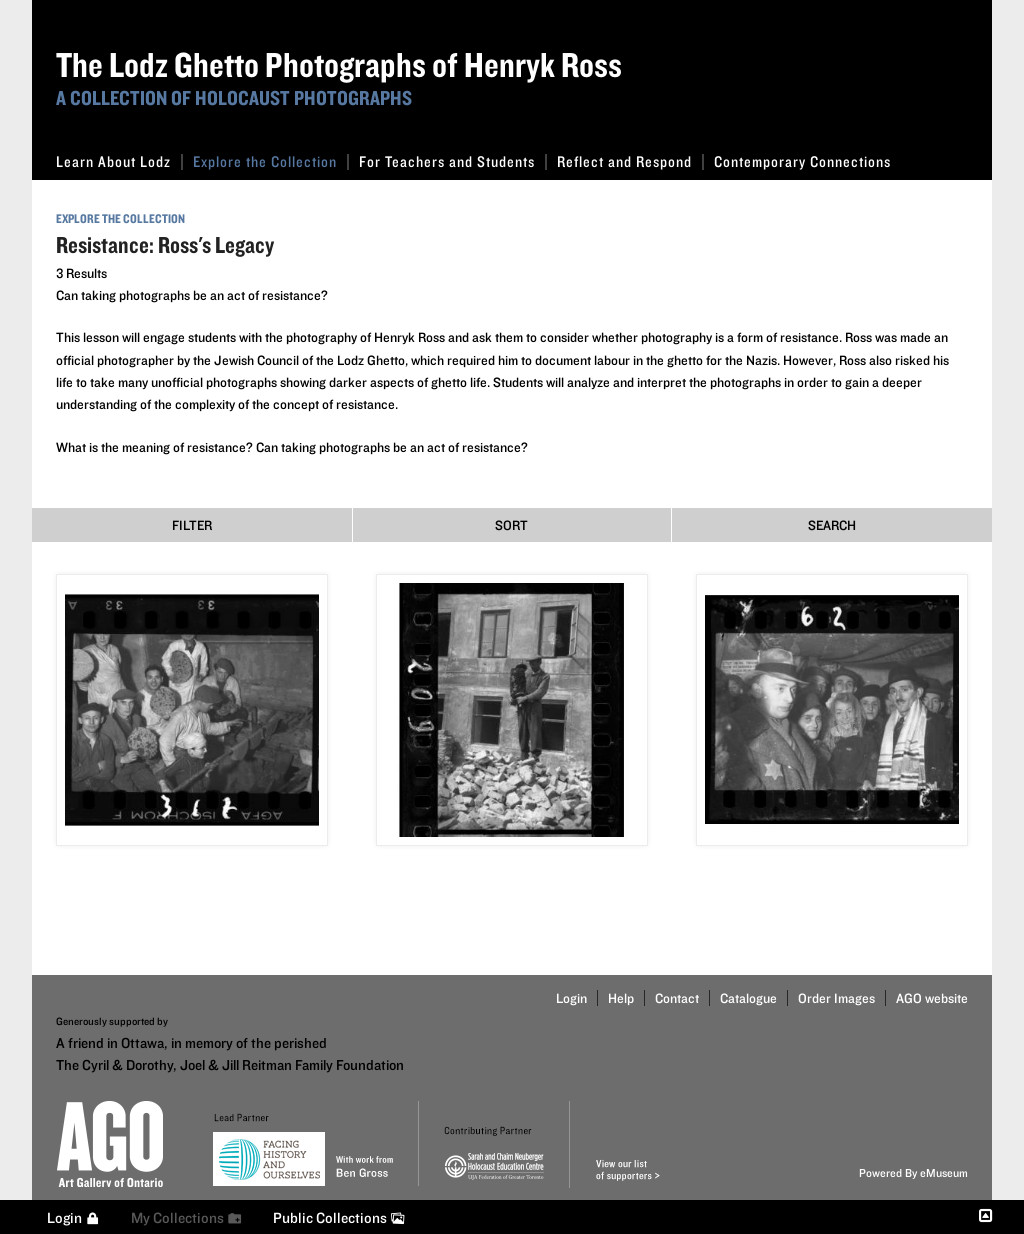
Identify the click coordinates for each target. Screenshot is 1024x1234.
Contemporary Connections (802, 161)
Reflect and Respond (630, 161)
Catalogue (748, 998)
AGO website (932, 998)
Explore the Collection (271, 161)
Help (621, 998)
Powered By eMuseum (913, 1172)
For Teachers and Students (453, 161)
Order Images (836, 998)
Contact (677, 998)
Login (571, 998)
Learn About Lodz (119, 161)
